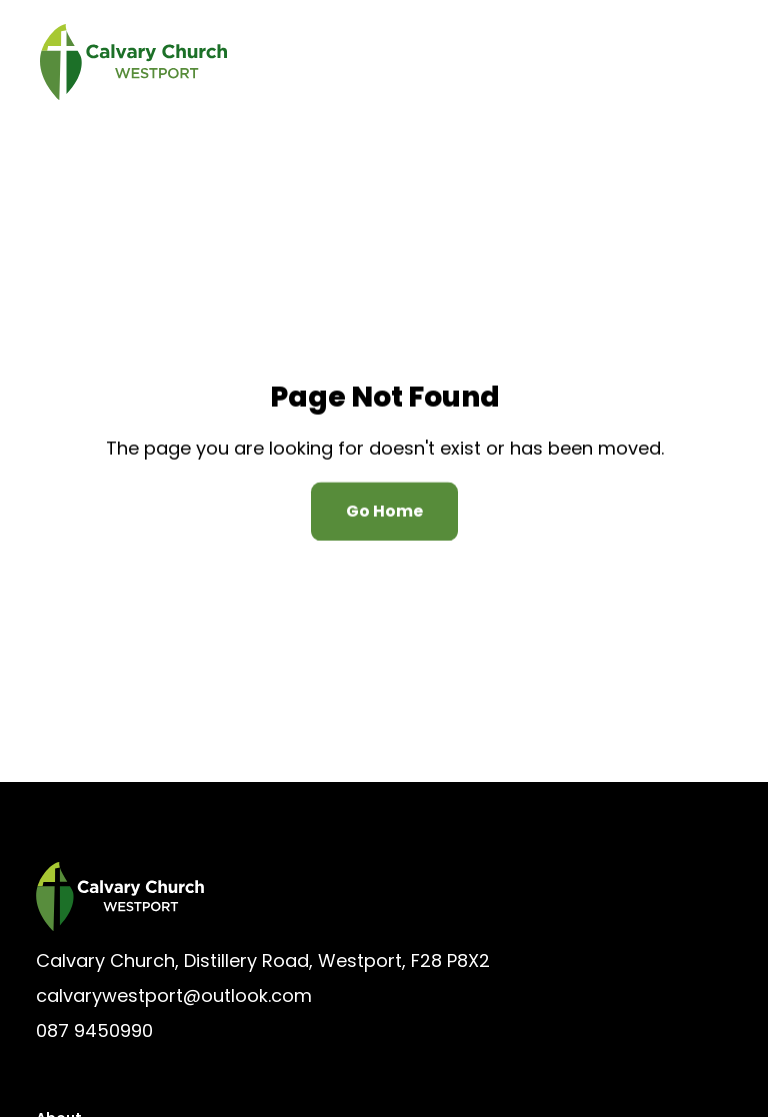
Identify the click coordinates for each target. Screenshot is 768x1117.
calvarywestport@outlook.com (174, 995)
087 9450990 (94, 1030)
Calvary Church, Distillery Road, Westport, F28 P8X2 (263, 960)
